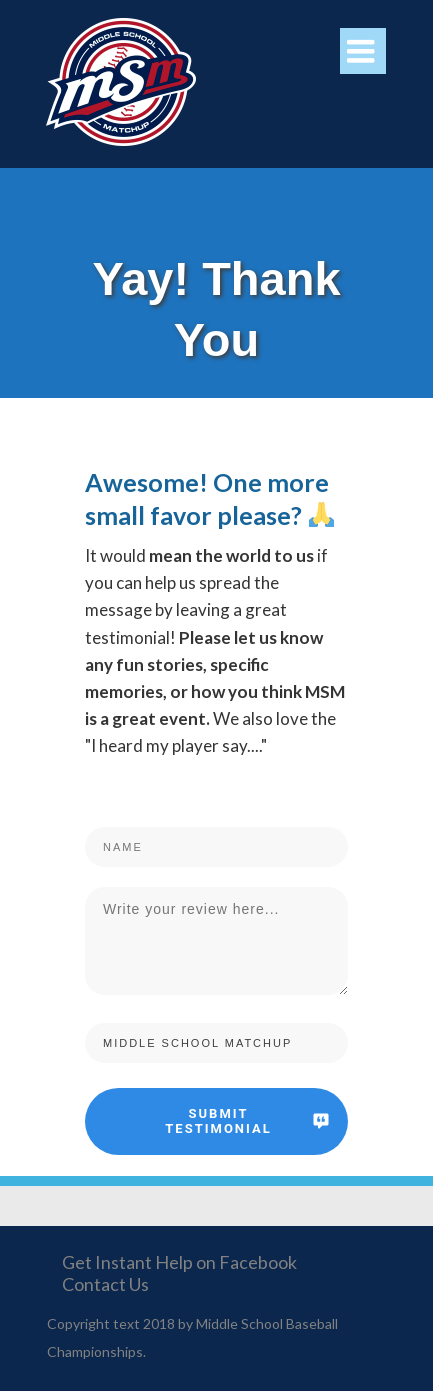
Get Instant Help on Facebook (179, 1262)
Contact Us (105, 1284)
